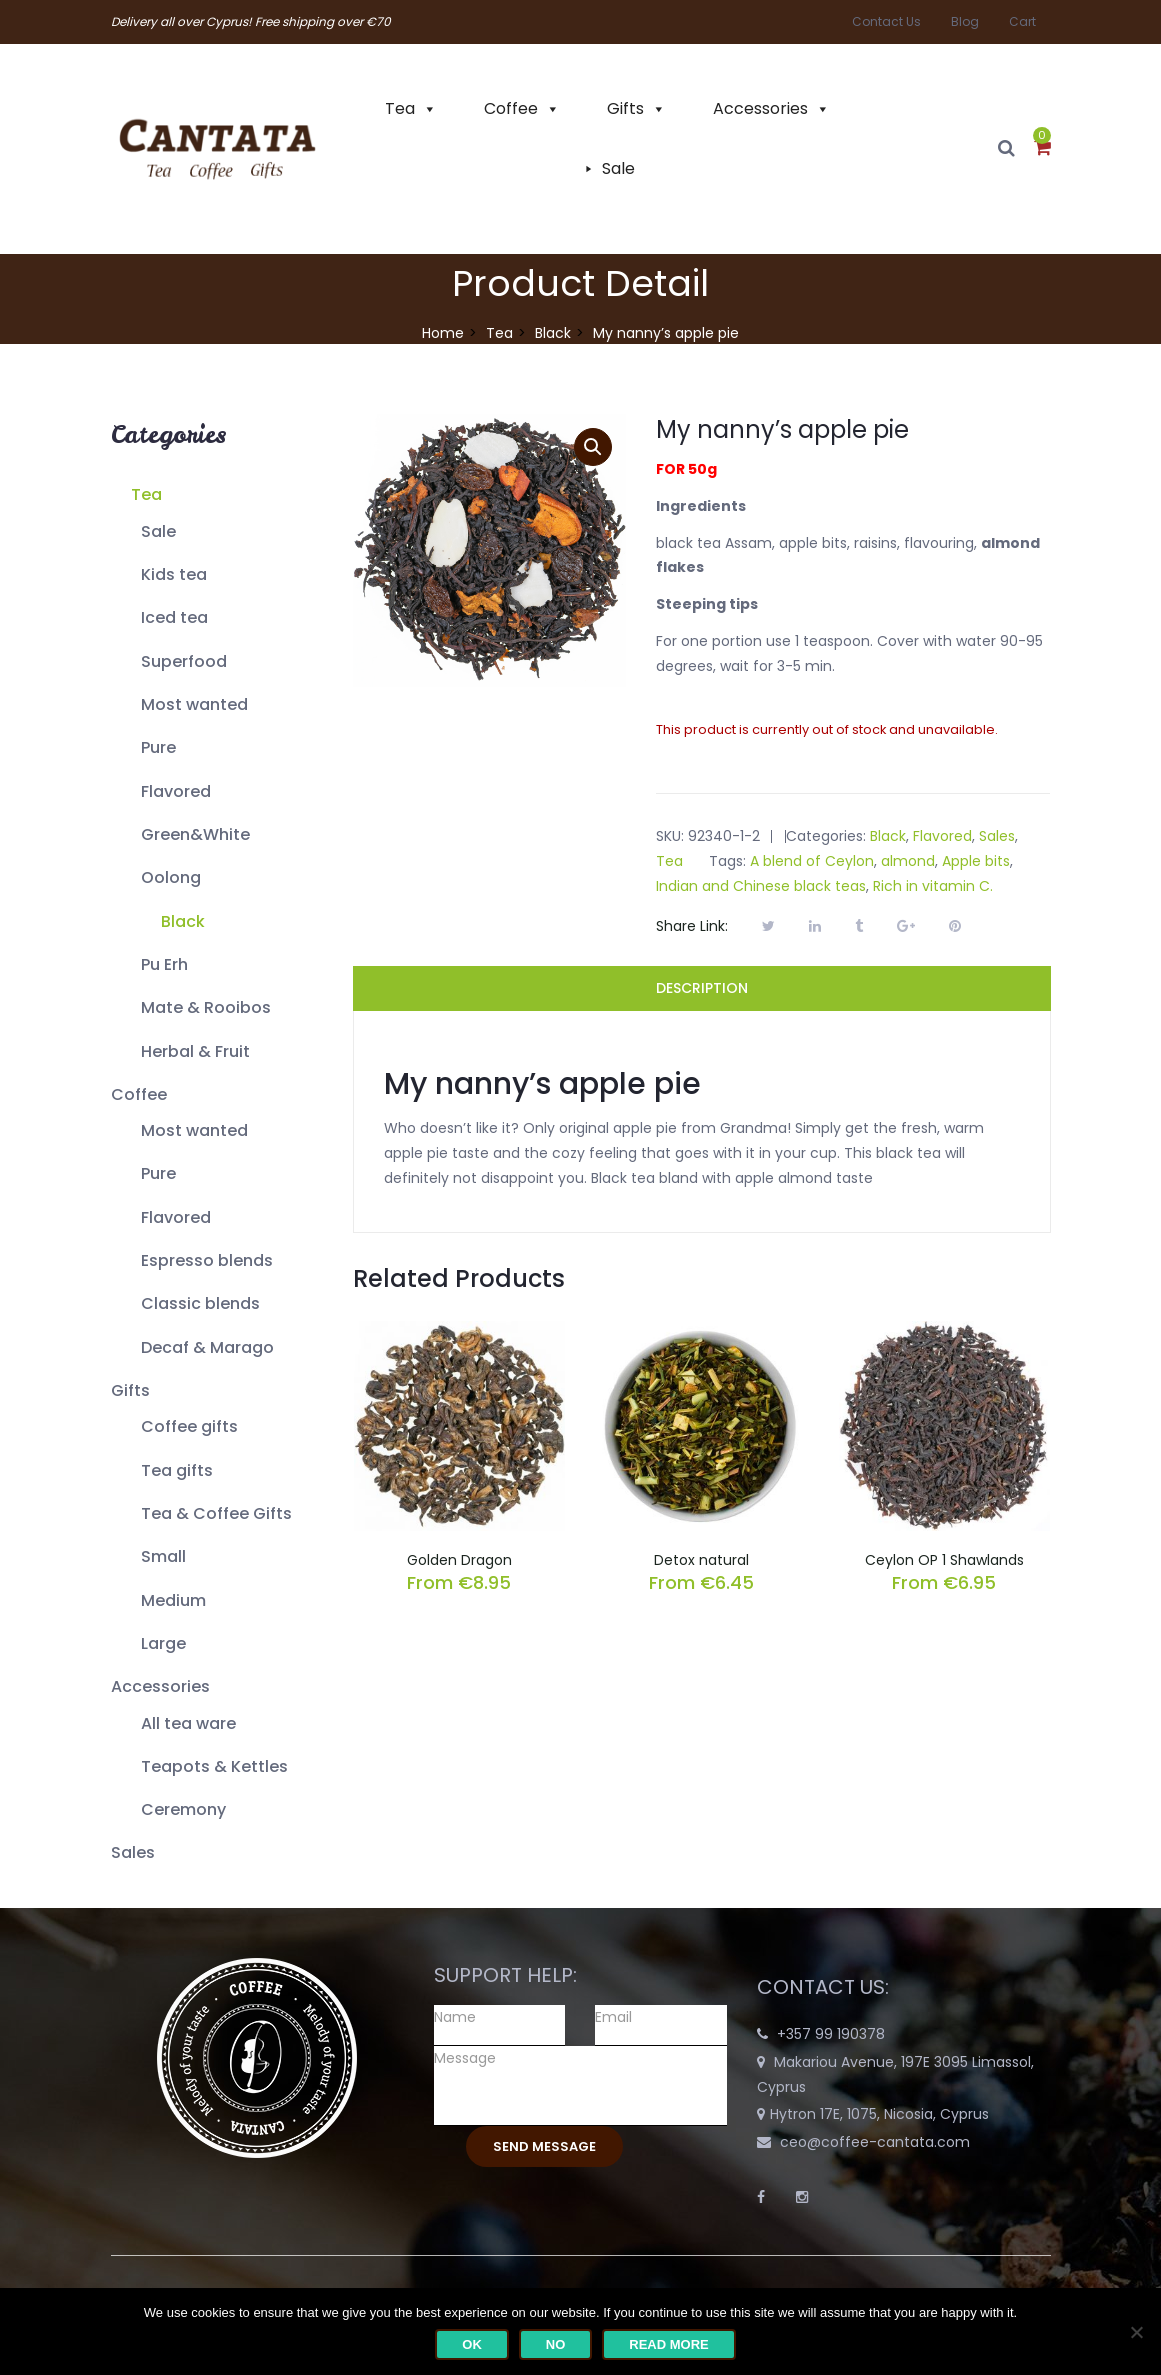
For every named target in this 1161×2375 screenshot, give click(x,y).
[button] (1042, 149)
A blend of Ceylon (812, 861)
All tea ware (188, 1723)
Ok (472, 2344)
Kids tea (174, 574)
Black (553, 333)
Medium (173, 1600)
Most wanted (194, 704)
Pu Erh (164, 964)
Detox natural (701, 1560)
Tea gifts (177, 1470)
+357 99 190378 (831, 2034)
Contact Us (886, 21)
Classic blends (200, 1303)
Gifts (625, 108)
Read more (668, 2344)
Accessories (760, 108)
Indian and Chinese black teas (761, 886)
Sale (618, 168)
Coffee (511, 108)
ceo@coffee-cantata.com (875, 2142)
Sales (133, 1852)
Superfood (184, 661)
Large (163, 1643)
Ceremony (183, 1809)
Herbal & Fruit (195, 1051)
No (556, 2344)
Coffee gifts (189, 1426)
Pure (158, 747)
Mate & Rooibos (206, 1007)
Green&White (195, 834)
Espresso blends (207, 1260)
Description (702, 988)
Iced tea (174, 617)
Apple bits (976, 861)
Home (443, 333)
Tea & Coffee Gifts (216, 1513)
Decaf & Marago (207, 1347)
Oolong (171, 877)
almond (908, 861)
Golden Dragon (459, 1560)
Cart (1022, 21)
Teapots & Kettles (214, 1766)
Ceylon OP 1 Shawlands (944, 1560)
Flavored (176, 791)
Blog (965, 21)
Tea (400, 108)
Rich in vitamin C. (933, 886)
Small (163, 1556)
